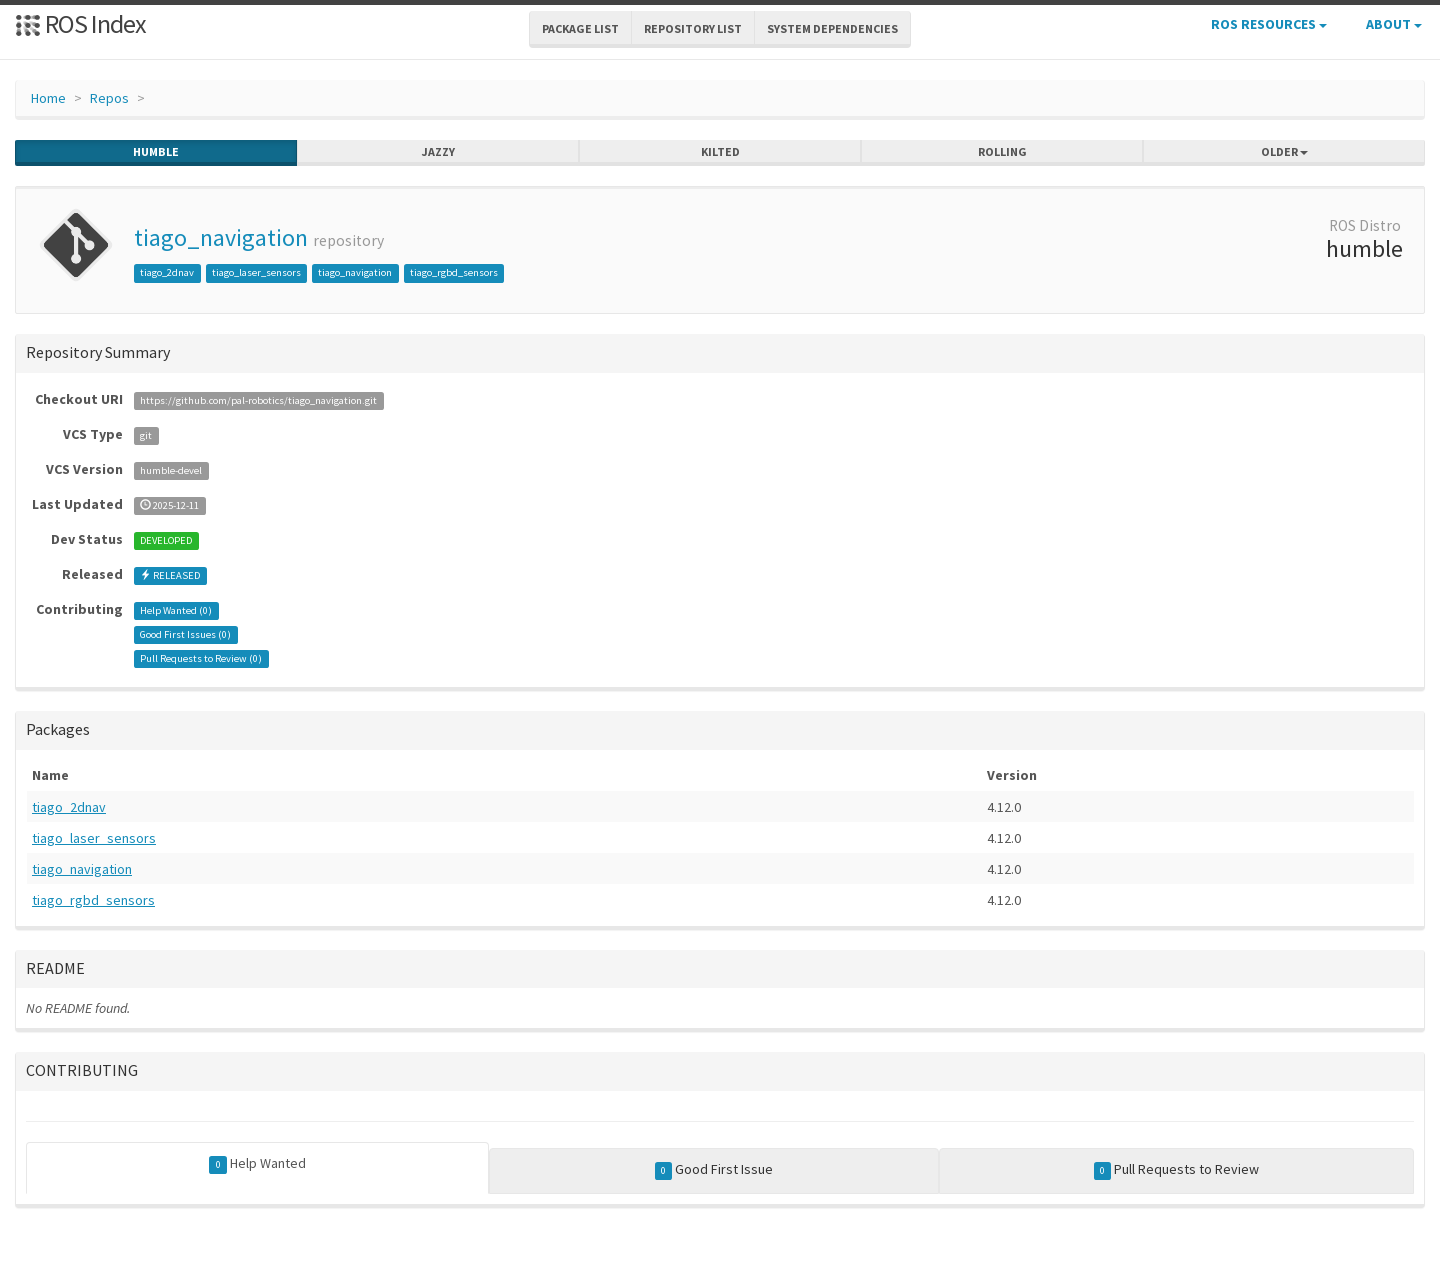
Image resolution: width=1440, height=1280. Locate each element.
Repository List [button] (693, 28)
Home (48, 98)
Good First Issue (714, 1170)
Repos (109, 98)
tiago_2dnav (167, 272)
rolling (1002, 152)
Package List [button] (580, 28)
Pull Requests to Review (1177, 1170)
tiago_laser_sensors (256, 272)
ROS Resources (1269, 24)
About (1394, 24)
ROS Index (80, 23)
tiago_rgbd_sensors (454, 272)
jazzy (438, 152)
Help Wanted (257, 1164)
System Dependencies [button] (832, 28)
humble (156, 152)
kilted (720, 152)
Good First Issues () (185, 634)
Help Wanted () (176, 610)
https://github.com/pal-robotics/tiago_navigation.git (258, 400)
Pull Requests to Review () (201, 658)
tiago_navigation (221, 237)
